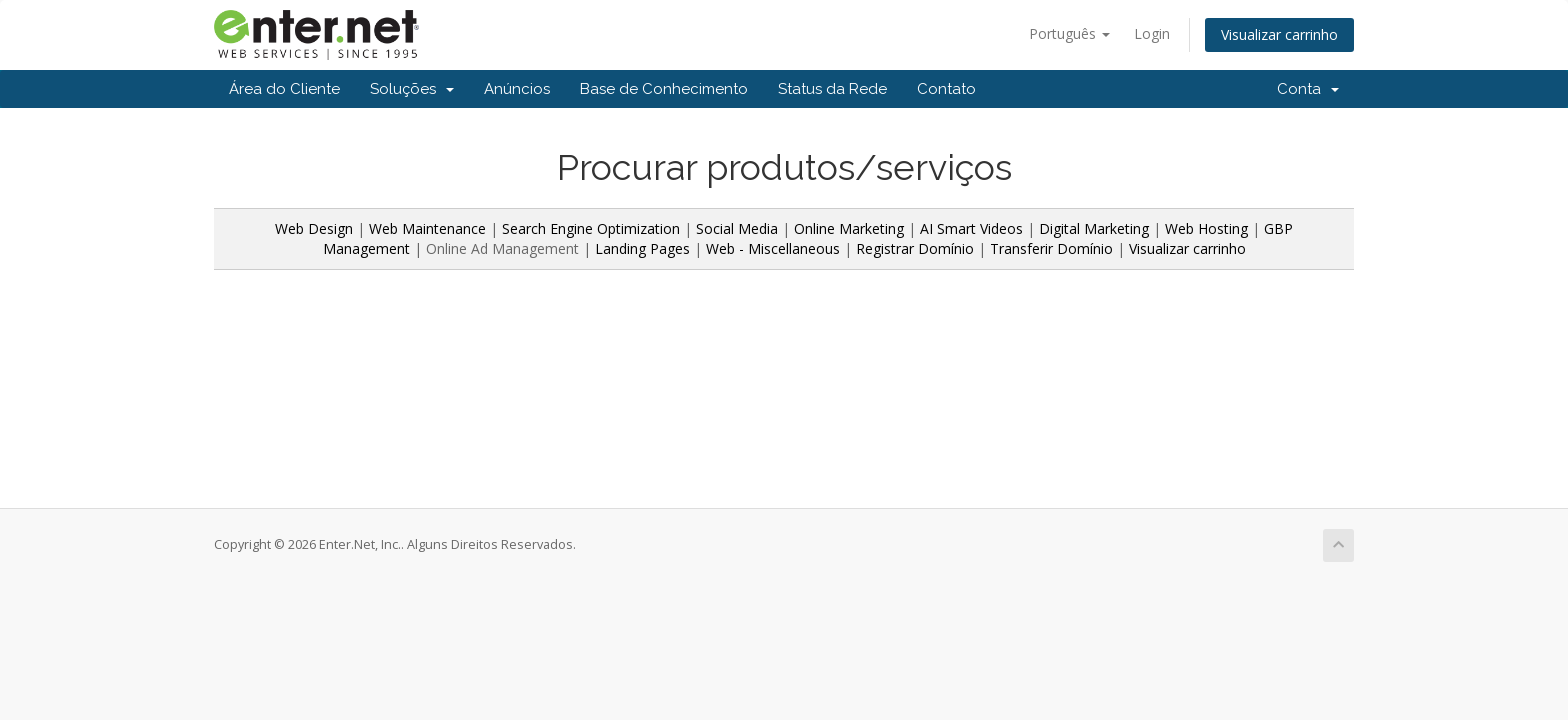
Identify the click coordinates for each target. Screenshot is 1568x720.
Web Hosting (1206, 228)
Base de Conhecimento (664, 89)
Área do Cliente (284, 89)
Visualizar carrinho (1279, 34)
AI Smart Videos (971, 228)
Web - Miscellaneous (773, 248)
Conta (1308, 89)
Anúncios (517, 89)
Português (1069, 33)
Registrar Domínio (915, 248)
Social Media (737, 228)
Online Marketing (849, 228)
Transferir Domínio (1051, 248)
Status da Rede (832, 89)
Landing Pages (642, 248)
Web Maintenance (429, 228)
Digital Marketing (1094, 228)
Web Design (314, 228)
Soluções (412, 89)
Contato (946, 89)
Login (1152, 33)
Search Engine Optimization (591, 228)
